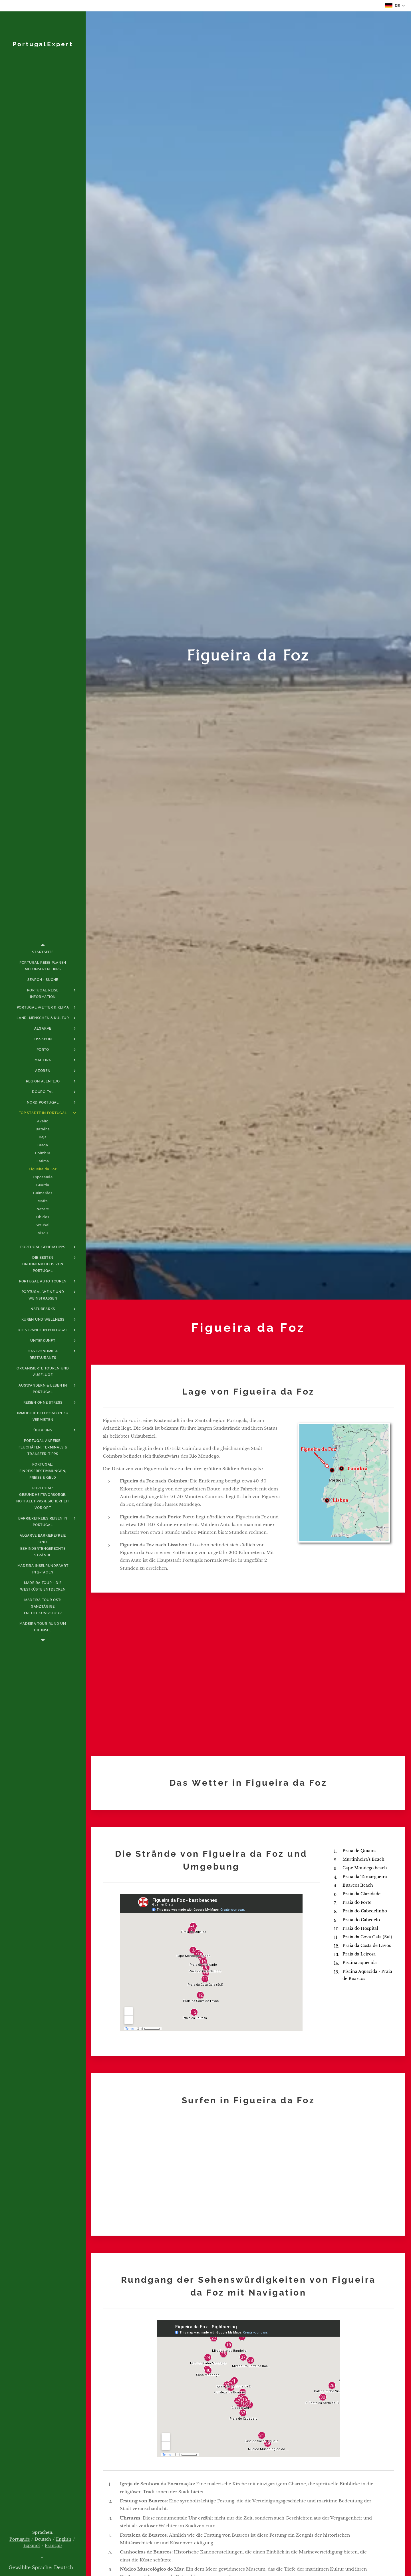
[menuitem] (43, 952)
